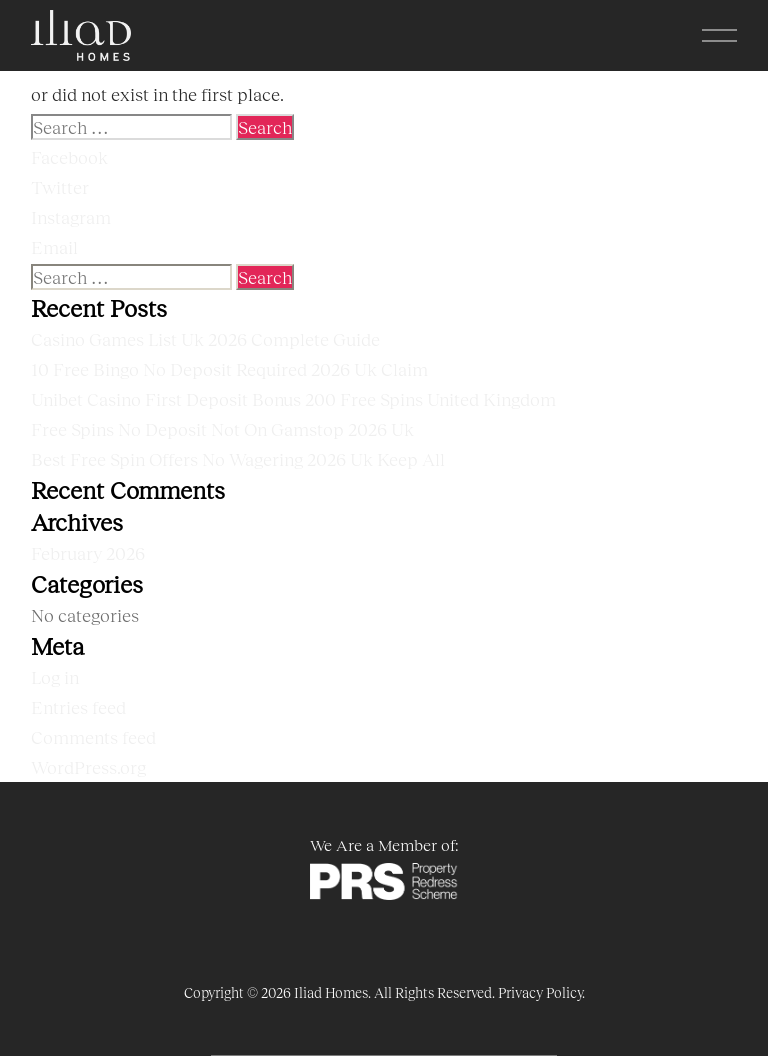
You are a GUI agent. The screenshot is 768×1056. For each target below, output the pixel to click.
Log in (55, 677)
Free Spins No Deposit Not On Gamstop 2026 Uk (222, 429)
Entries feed (78, 707)
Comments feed (93, 737)
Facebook (69, 157)
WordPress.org (88, 767)
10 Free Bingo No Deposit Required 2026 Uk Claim (229, 369)
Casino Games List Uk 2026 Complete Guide (205, 339)
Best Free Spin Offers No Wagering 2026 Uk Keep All (238, 459)
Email (54, 247)
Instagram (71, 217)
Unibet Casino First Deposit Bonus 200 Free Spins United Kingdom (293, 399)
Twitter (60, 187)
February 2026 (88, 553)
